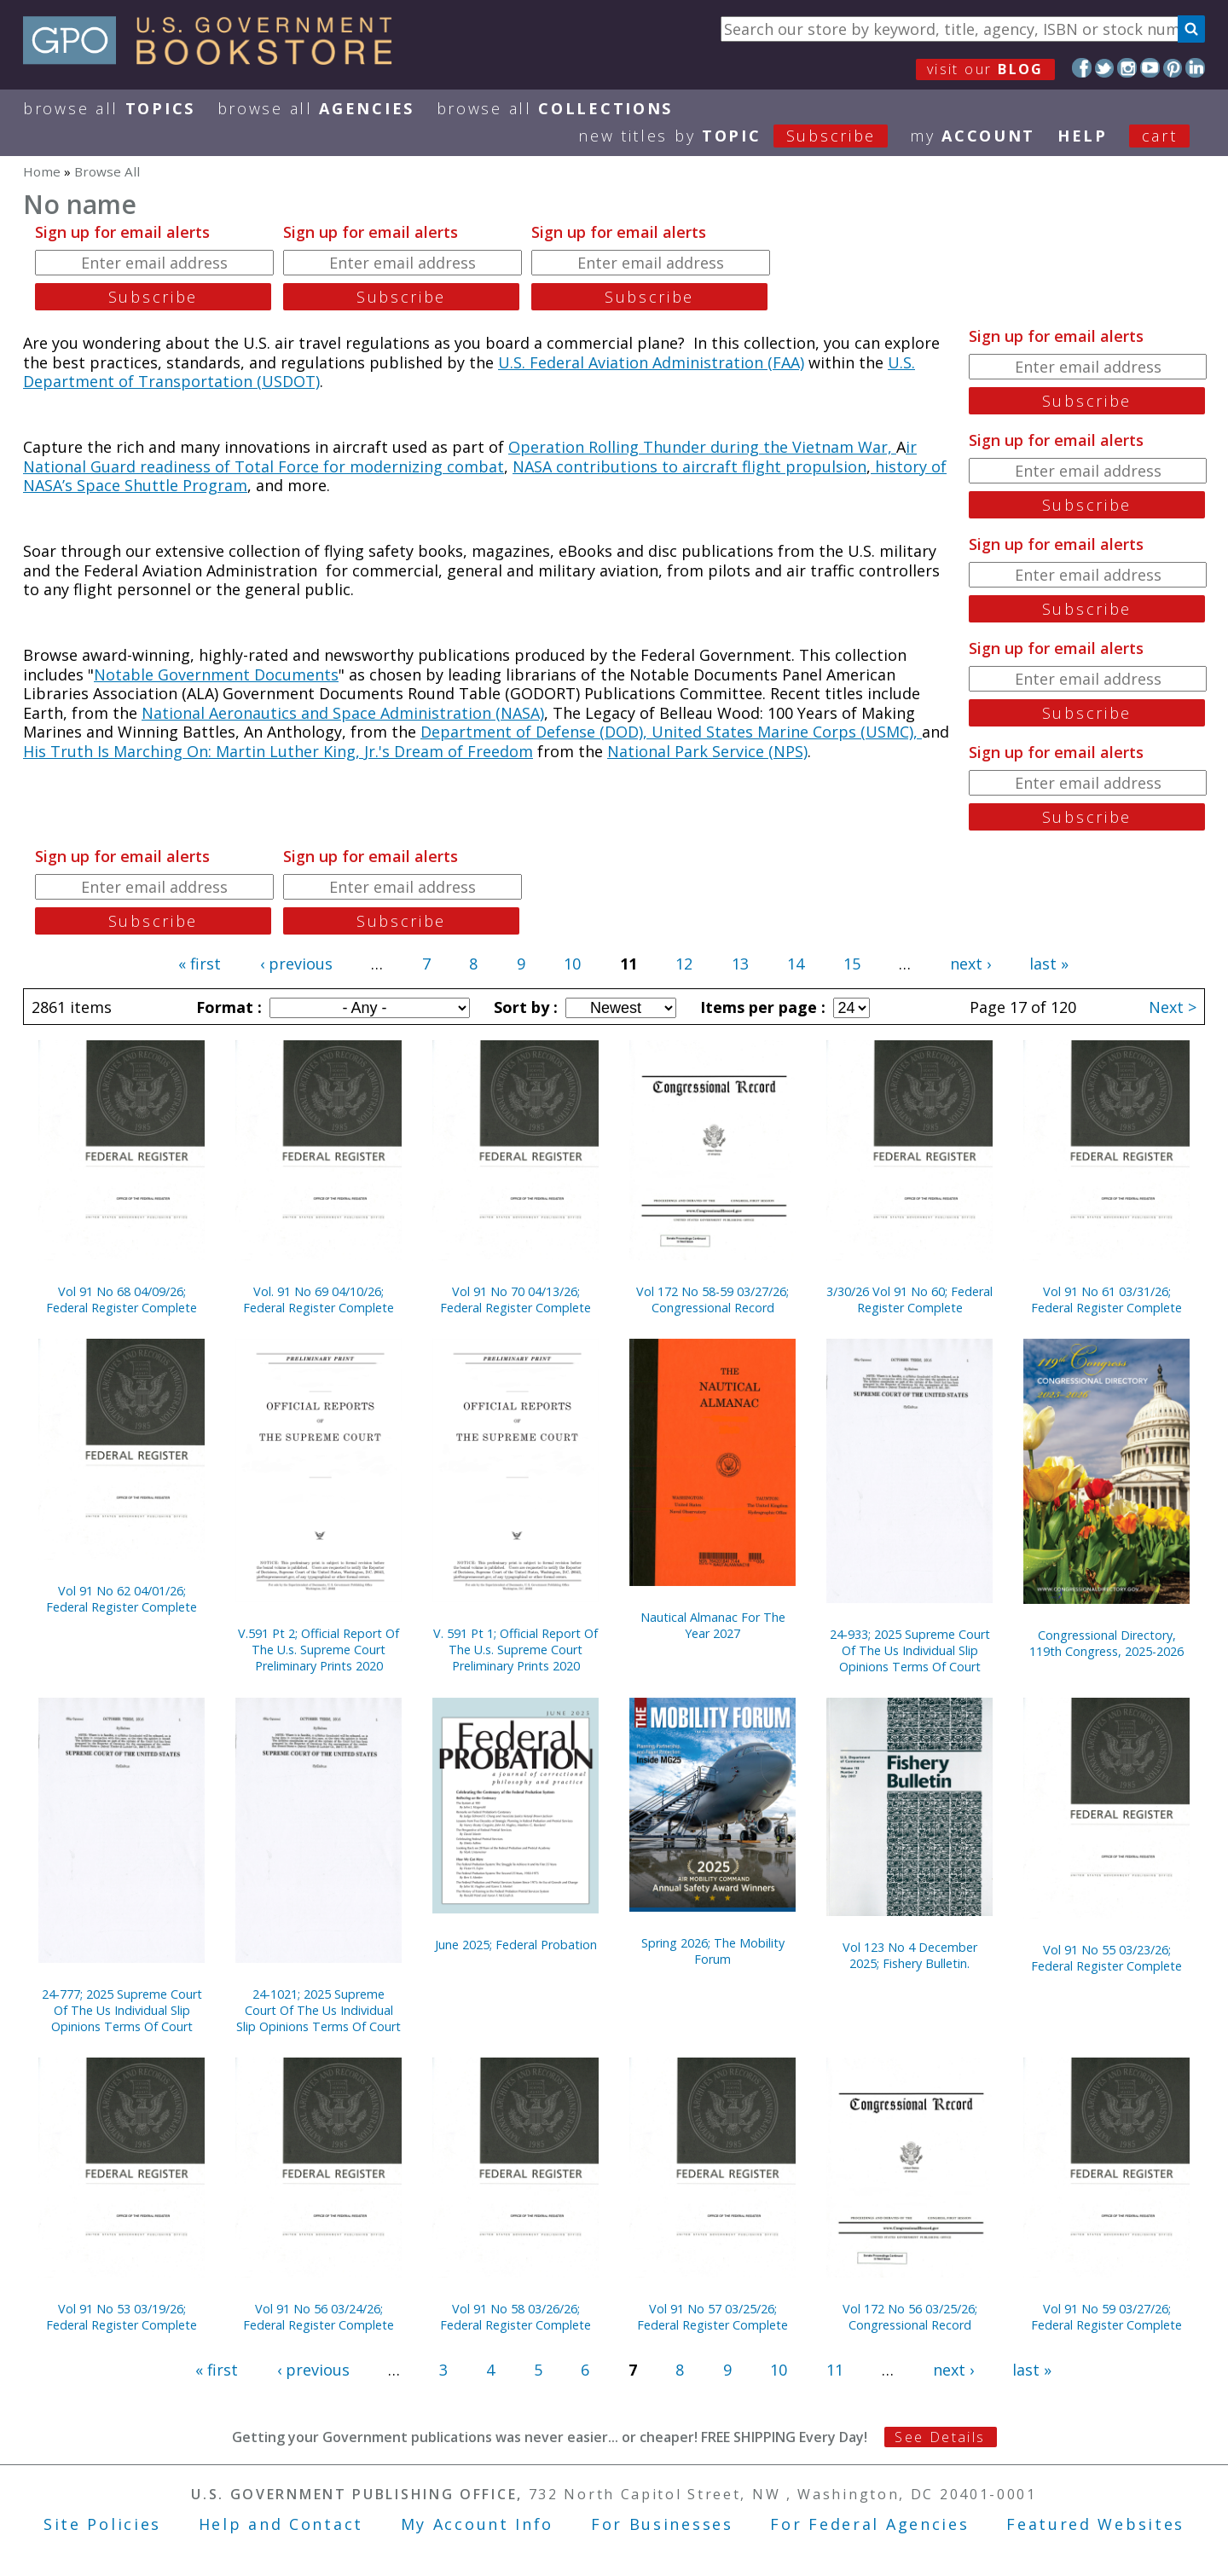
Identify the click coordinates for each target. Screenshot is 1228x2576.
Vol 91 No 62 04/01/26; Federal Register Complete (121, 1599)
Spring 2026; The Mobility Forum (713, 1951)
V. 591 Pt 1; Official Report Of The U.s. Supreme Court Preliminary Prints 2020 (515, 1649)
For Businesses (662, 2524)
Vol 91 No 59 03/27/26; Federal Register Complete (1106, 2317)
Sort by (523, 1007)
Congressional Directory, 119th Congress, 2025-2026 (1106, 1643)
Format (227, 1007)
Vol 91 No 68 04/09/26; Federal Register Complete (121, 1299)
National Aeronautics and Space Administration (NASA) (343, 713)
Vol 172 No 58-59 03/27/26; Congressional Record (712, 1299)
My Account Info (477, 2524)
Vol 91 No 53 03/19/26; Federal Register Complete (121, 2317)
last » (1049, 963)
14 (795, 963)
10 (572, 963)
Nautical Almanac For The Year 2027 (712, 1625)
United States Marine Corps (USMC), (787, 731)
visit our (985, 69)
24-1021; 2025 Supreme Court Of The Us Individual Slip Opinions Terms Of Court (318, 2010)
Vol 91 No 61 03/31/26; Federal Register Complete (1106, 1299)
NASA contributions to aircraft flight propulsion (689, 466)
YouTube (1150, 68)
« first (199, 963)
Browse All (109, 108)
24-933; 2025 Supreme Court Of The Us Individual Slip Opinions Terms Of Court (910, 1650)
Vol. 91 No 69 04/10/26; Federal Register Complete (318, 1299)
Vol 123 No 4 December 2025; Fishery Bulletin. (910, 1955)
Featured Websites (1095, 2524)
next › (970, 963)
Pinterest (1173, 68)
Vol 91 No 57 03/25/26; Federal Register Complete (712, 2317)
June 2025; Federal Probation (516, 1944)
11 (834, 2369)
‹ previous (296, 963)
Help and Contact (281, 2524)
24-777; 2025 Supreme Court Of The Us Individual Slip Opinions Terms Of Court (122, 2010)
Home (42, 171)
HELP (1082, 135)
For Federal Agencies (869, 2524)
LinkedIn (1195, 68)
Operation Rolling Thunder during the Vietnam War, (702, 447)
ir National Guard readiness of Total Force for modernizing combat (470, 457)
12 (683, 963)
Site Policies (102, 2524)
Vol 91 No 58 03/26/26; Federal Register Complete (515, 2317)
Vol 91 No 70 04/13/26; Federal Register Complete (515, 1299)
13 (740, 963)
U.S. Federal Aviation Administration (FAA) (651, 362)
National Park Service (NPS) (707, 751)
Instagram (1127, 68)
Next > (1172, 1007)
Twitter (1105, 68)
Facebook (1082, 68)
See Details (940, 2437)
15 (851, 963)
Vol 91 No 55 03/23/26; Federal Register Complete (1106, 1958)
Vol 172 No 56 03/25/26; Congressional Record (910, 2317)
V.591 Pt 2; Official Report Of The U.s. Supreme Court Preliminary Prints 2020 (318, 1649)
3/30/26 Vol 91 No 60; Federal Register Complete (909, 1299)
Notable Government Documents (216, 674)
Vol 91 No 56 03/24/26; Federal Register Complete (318, 2317)
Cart (1160, 135)
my (972, 135)
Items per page (760, 1007)
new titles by (744, 135)
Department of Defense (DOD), (536, 731)
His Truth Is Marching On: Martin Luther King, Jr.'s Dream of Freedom (278, 751)
